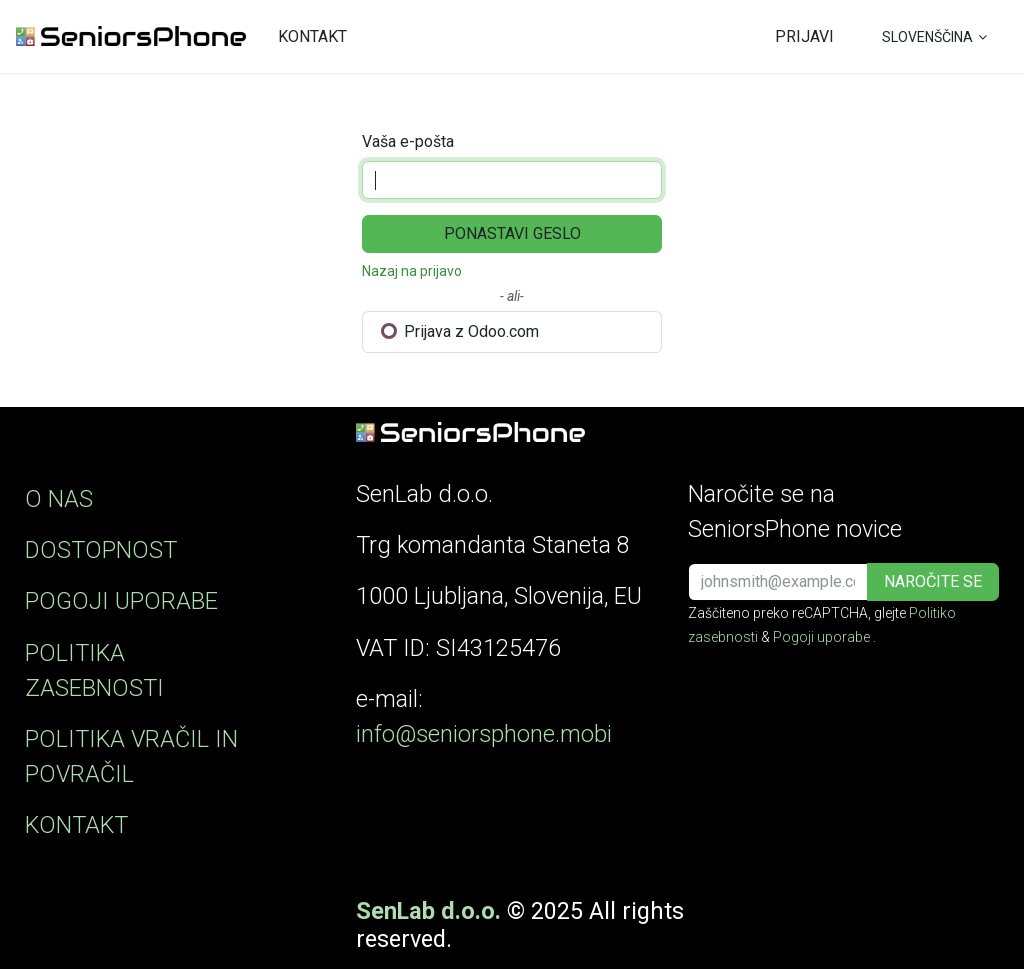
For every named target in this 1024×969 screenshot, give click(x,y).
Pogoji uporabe (821, 637)
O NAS (59, 499)
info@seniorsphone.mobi (484, 734)
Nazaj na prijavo (412, 271)
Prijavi (804, 36)
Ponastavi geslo (512, 233)
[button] (933, 582)
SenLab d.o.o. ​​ (431, 911)
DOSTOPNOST (101, 550)
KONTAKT (76, 825)
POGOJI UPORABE (121, 601)
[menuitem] (312, 37)
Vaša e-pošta (408, 141)
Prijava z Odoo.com (459, 331)
